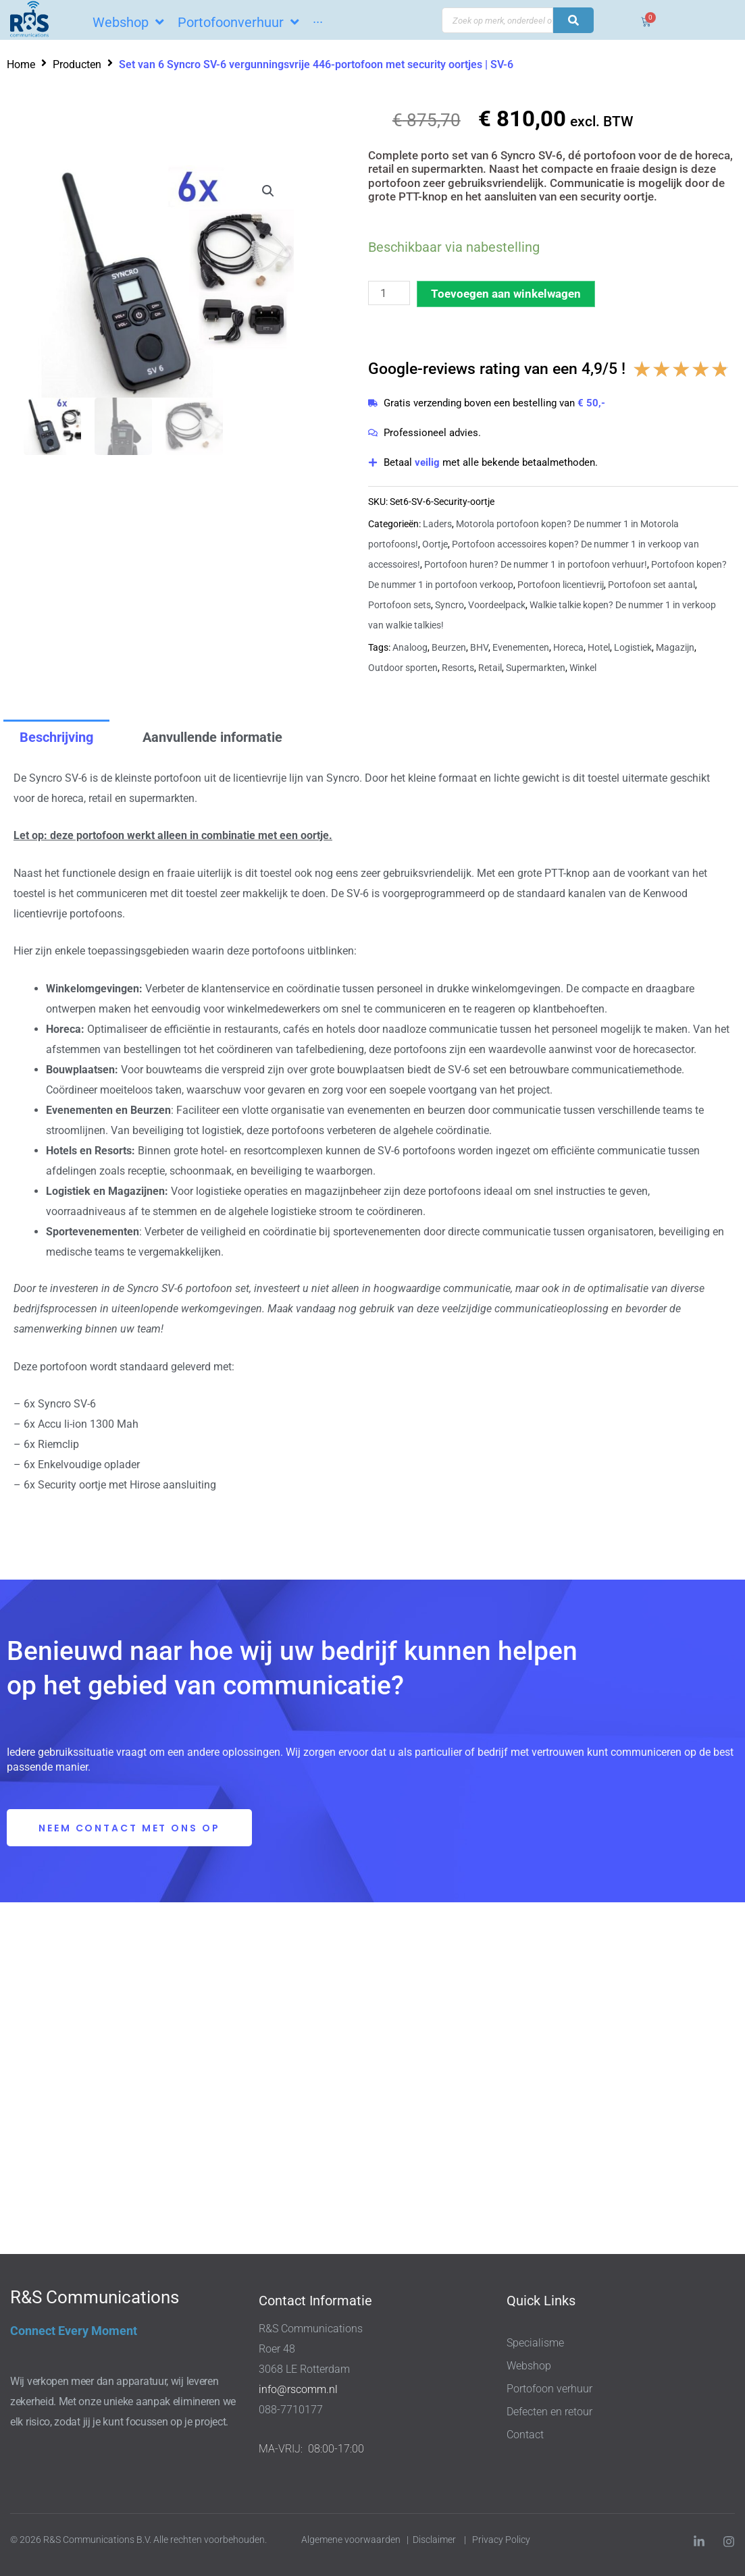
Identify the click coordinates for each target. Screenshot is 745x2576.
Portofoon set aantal (651, 584)
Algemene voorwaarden (351, 2539)
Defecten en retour (549, 2411)
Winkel (582, 667)
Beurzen (449, 647)
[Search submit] (573, 20)
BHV (479, 647)
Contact (525, 2434)
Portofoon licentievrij (560, 584)
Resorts (458, 667)
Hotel (599, 647)
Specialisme (535, 2342)
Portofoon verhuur (549, 2388)
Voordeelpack (496, 604)
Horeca (568, 647)
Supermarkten (535, 667)
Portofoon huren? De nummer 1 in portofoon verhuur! (535, 564)
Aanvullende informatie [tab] (212, 737)
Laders (437, 523)
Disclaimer (434, 2539)
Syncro (449, 604)
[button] (268, 191)
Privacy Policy (502, 2539)
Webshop (529, 2365)
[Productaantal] (389, 293)
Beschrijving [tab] (56, 737)
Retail (490, 667)
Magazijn (675, 647)
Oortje (435, 544)
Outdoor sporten (403, 667)
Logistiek (633, 647)
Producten (77, 64)
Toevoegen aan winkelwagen (506, 293)
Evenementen (520, 647)
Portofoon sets (399, 604)
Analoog (410, 647)
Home (21, 64)
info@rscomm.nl (298, 2389)
